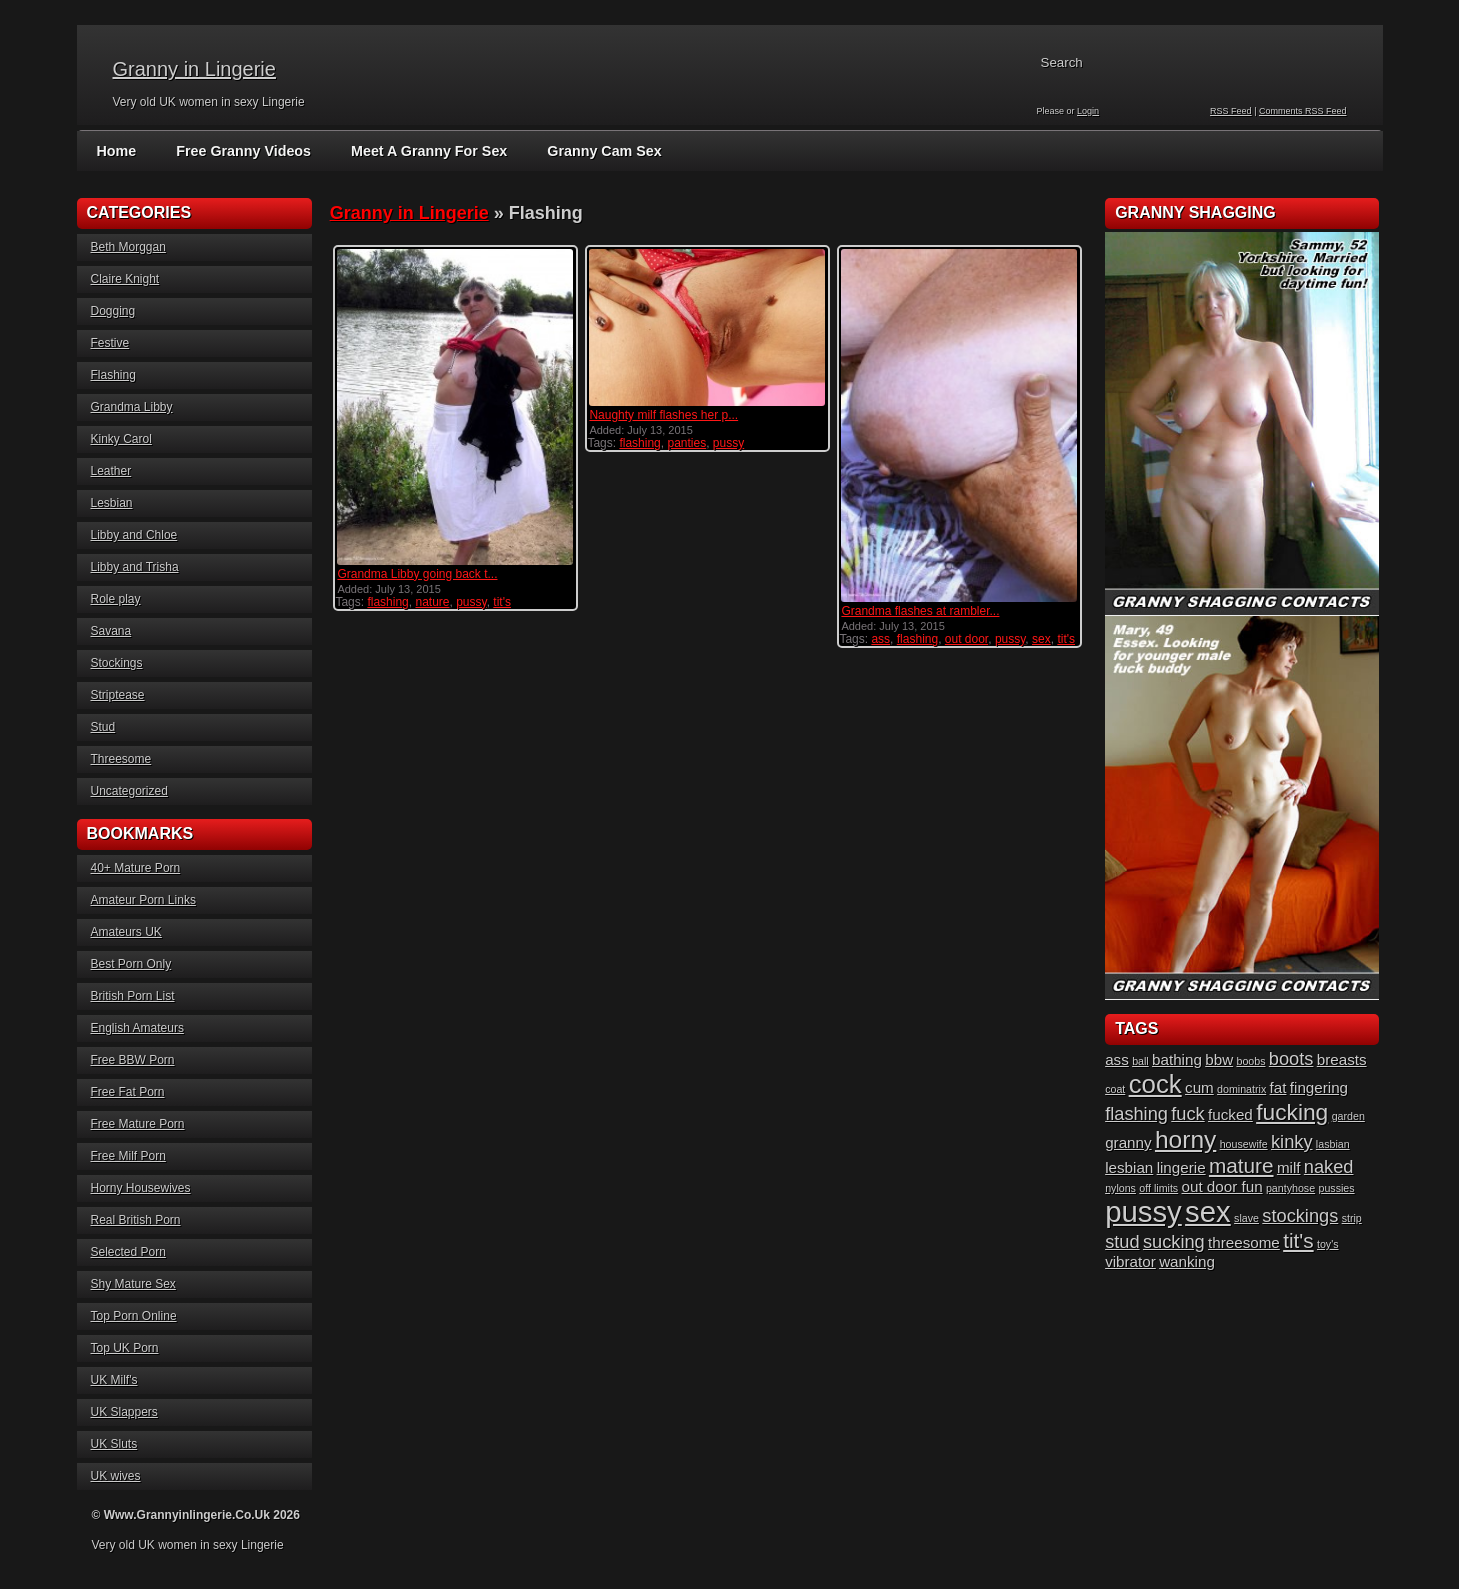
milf (1289, 1167)
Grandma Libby (132, 407)
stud (1122, 1241)
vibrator (1130, 1261)
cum (1199, 1087)
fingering (1319, 1087)
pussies (1336, 1188)
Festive (110, 343)
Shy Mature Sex (133, 1284)
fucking (1292, 1112)
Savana (111, 631)
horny (1185, 1139)
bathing (1177, 1059)
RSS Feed (1231, 111)
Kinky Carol (121, 439)
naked (1329, 1166)
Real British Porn (136, 1220)
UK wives (116, 1476)
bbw (1219, 1059)
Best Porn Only (131, 964)
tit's (502, 602)
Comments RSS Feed (1303, 111)
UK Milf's (114, 1380)
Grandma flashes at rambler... (920, 611)
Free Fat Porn (128, 1092)
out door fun (1222, 1186)
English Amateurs (137, 1028)
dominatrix (1241, 1089)
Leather (111, 471)
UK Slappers (124, 1412)
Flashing (113, 375)
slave (1246, 1218)
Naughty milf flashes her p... (663, 415)
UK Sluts (114, 1444)
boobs (1250, 1061)
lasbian (1333, 1144)
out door (966, 639)
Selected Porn (128, 1252)
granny (1128, 1142)
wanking (1187, 1261)
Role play (116, 599)
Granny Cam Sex (596, 151)
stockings (1300, 1215)
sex (1041, 639)
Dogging (113, 311)
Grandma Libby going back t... (417, 574)
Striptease (118, 695)
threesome (1244, 1242)
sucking (1174, 1241)
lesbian (1129, 1167)
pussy (471, 602)
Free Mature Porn (138, 1124)
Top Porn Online (134, 1316)
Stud (103, 727)
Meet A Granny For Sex (423, 151)
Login (1088, 111)
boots (1291, 1058)
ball (1140, 1061)
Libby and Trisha (135, 567)
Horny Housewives (141, 1188)
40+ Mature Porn (136, 868)
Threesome (121, 759)
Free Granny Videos (241, 151)
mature (1241, 1165)
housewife (1244, 1144)
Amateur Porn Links (143, 900)
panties (686, 443)
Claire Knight (125, 279)
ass (880, 639)
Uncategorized (129, 791)
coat (1115, 1089)
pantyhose (1290, 1188)
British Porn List (133, 996)
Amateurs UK (126, 932)
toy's (1328, 1244)
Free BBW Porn (133, 1060)
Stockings (117, 663)
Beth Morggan (128, 247)
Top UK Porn (125, 1348)
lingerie (1181, 1167)
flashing (387, 602)
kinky (1292, 1141)
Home (116, 151)
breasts (1342, 1059)
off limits (1158, 1188)
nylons (1120, 1188)
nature (432, 602)
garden (1348, 1116)
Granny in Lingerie (194, 69)
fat (1278, 1087)
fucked (1230, 1114)
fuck (1187, 1113)
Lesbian (112, 503)
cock (1155, 1084)
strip (1352, 1218)
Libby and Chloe (134, 535)
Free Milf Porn (128, 1156)
